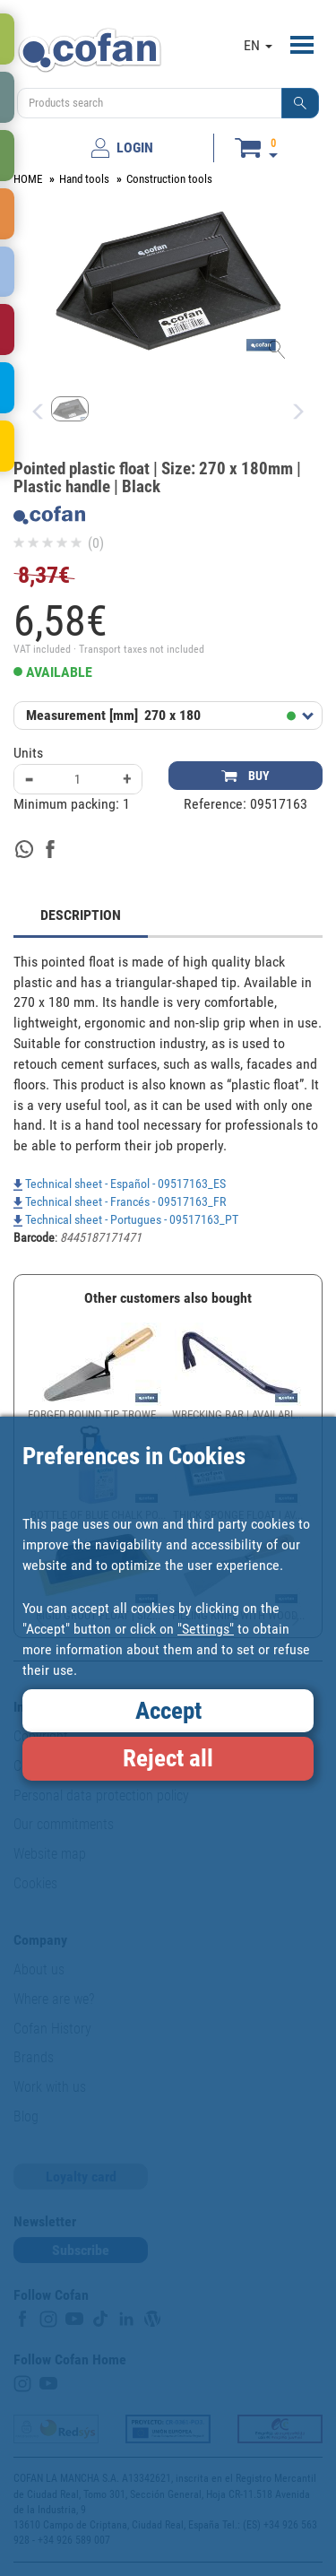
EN (258, 45)
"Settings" (205, 1628)
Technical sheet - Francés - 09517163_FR (119, 1201)
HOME (27, 179)
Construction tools (169, 179)
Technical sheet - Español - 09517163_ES (119, 1183)
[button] (300, 103)
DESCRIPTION (80, 915)
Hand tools (84, 179)
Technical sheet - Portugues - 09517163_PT (125, 1219)
